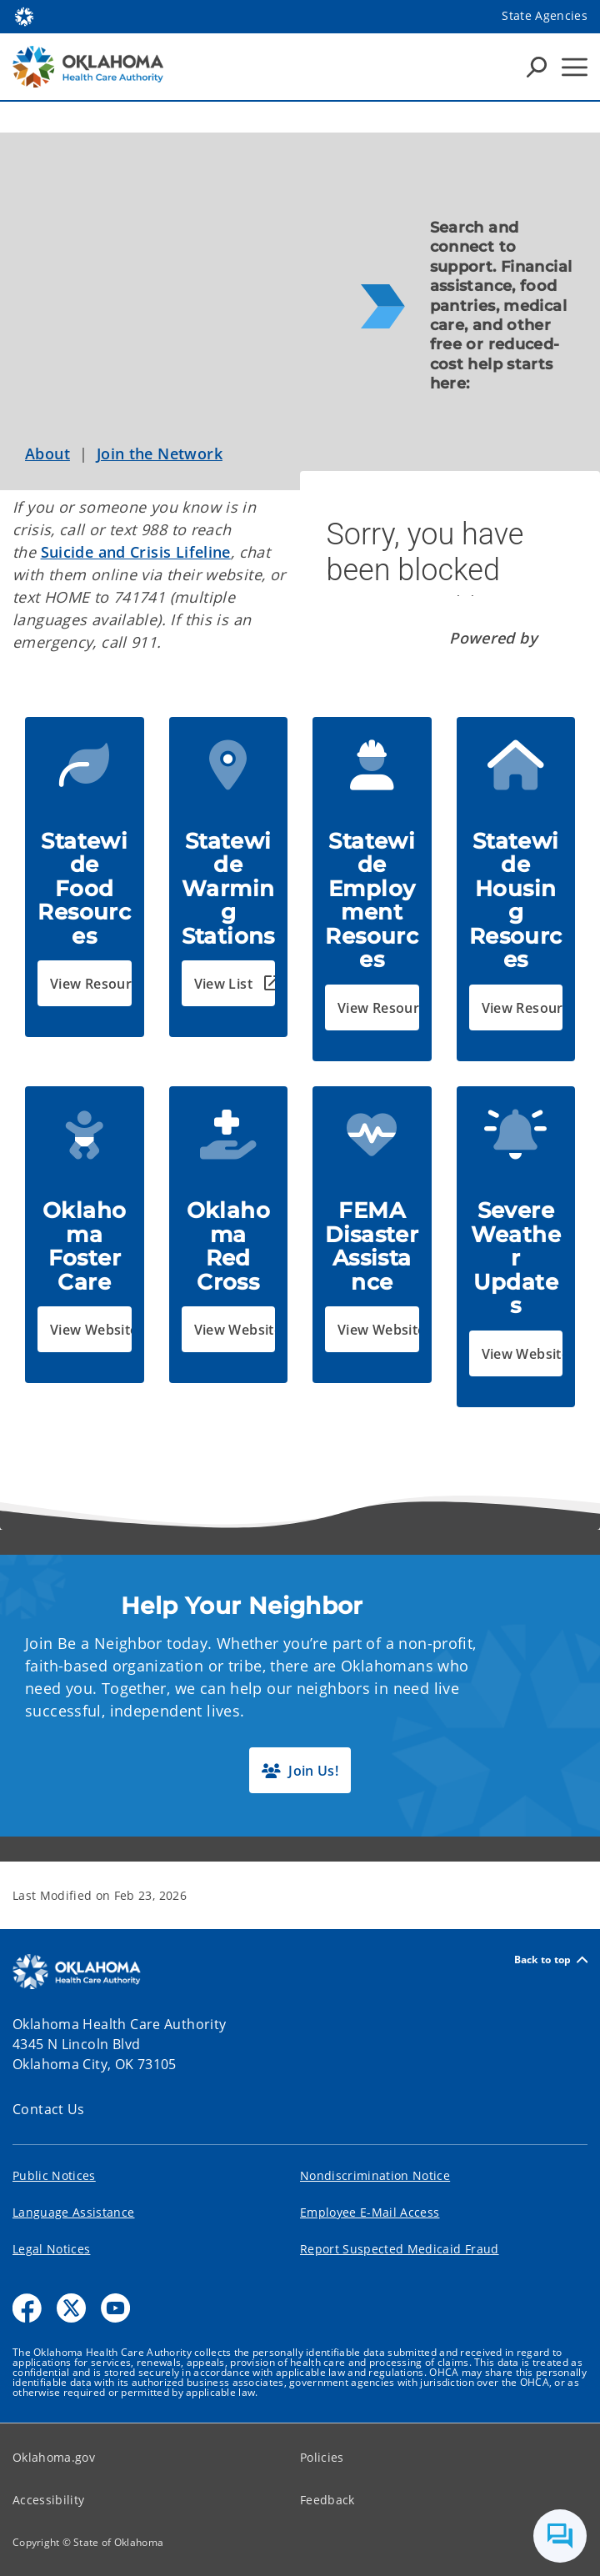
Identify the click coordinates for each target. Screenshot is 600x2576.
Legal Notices (51, 2249)
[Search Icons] (536, 66)
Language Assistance (73, 2212)
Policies (322, 2457)
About (47, 454)
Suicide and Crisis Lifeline (136, 552)
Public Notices (54, 2175)
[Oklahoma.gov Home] (24, 15)
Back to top (551, 1959)
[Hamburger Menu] (575, 67)
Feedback (327, 2500)
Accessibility (48, 2500)
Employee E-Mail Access (369, 2212)
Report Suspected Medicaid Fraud (399, 2249)
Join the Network (159, 454)
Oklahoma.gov (53, 2457)
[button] (85, 983)
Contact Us (48, 2109)
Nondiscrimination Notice (375, 2175)
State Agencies (545, 15)
